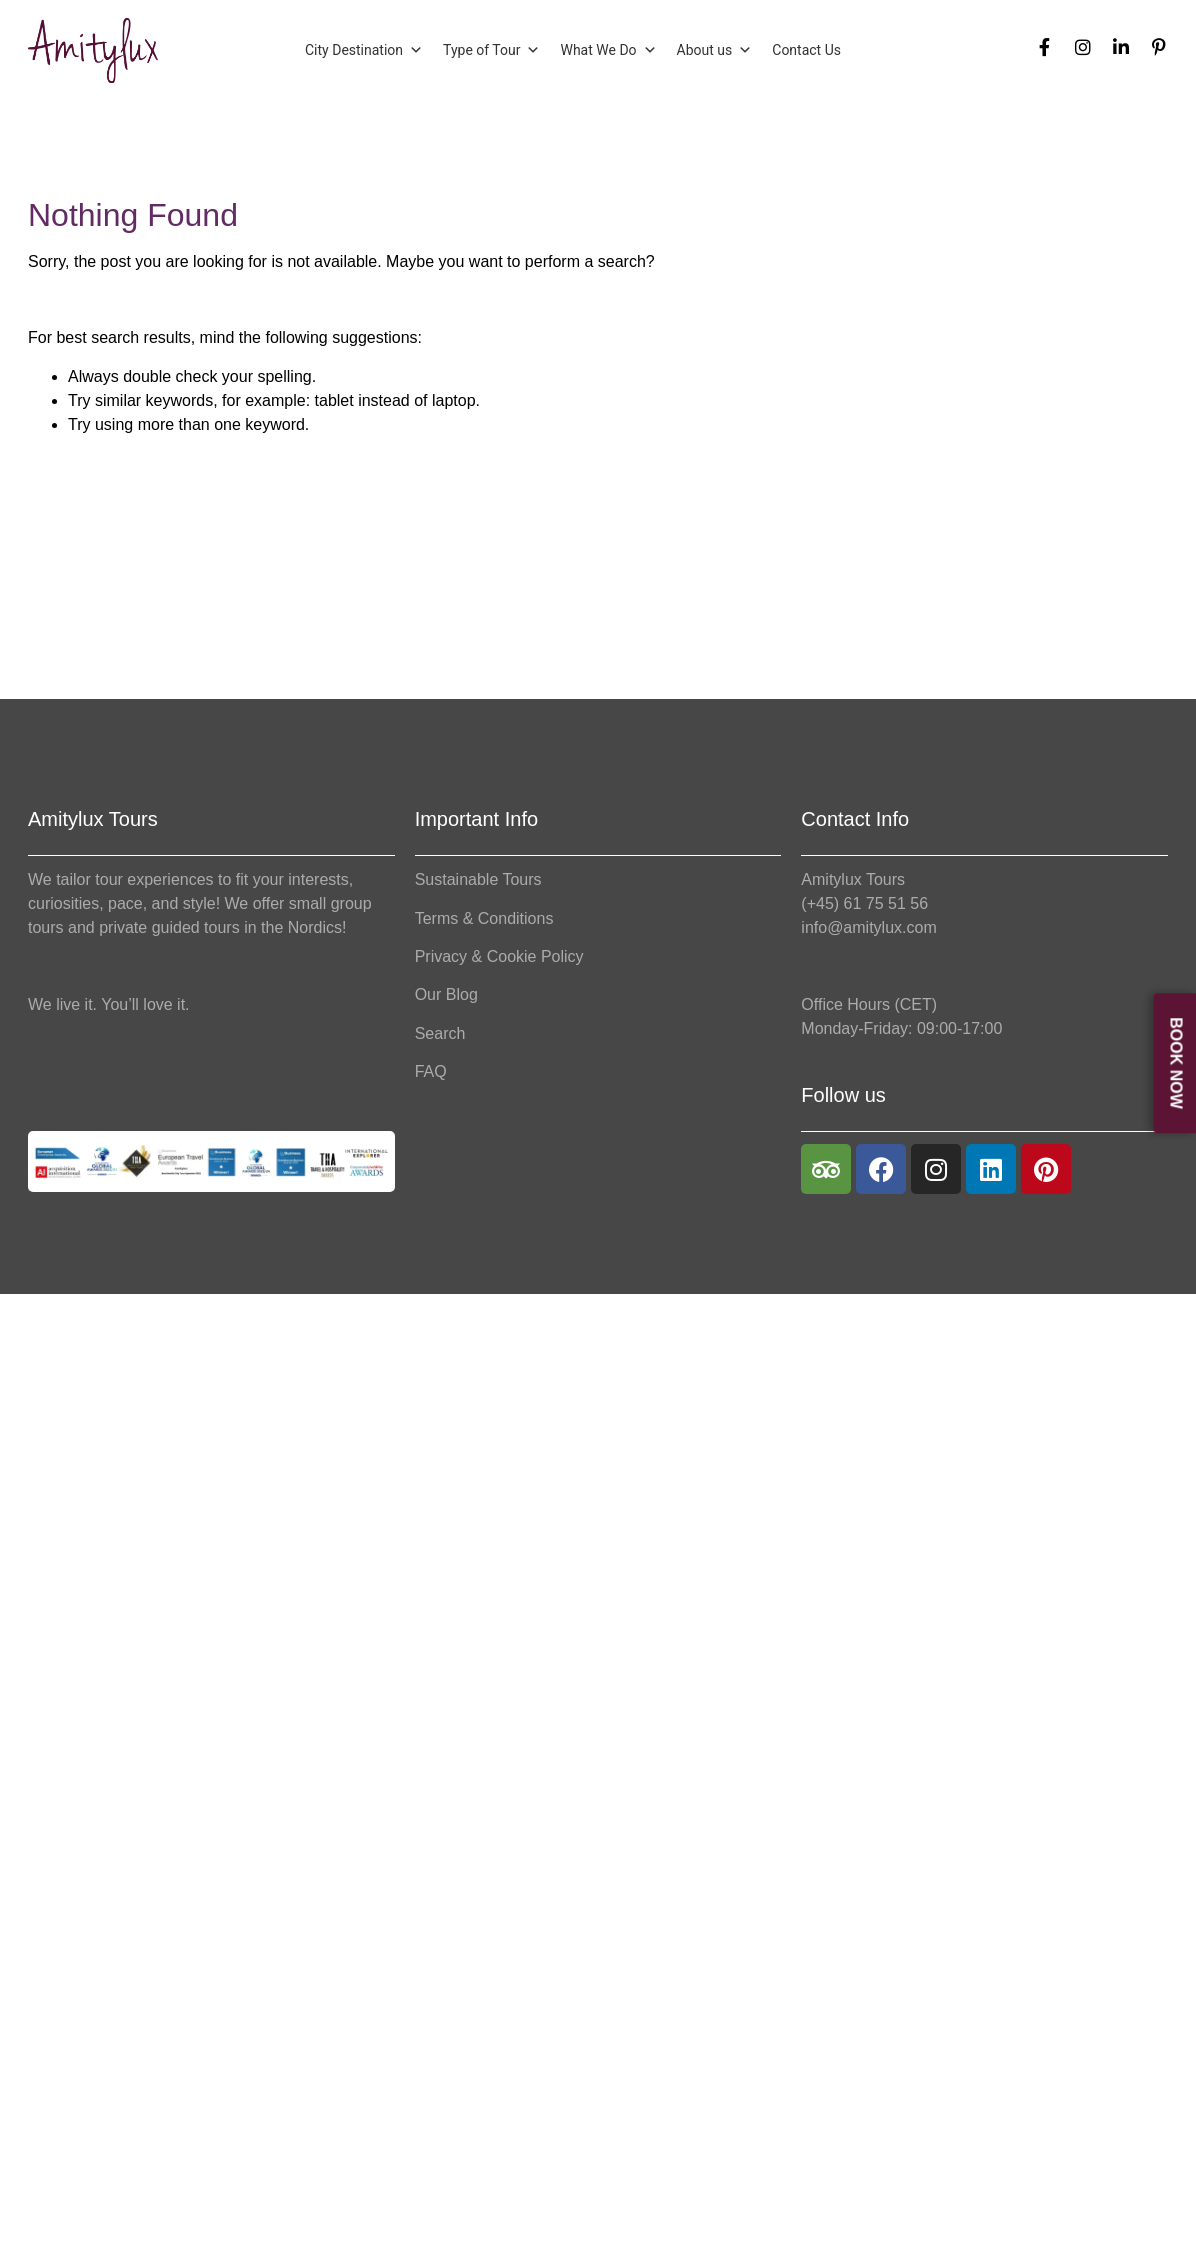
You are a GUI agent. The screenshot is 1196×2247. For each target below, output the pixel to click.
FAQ (431, 1071)
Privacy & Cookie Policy (499, 956)
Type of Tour (491, 50)
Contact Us (806, 50)
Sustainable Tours (478, 879)
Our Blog (446, 994)
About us (715, 50)
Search (440, 1033)
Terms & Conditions (484, 918)
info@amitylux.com (868, 927)
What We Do (608, 50)
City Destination (364, 50)
